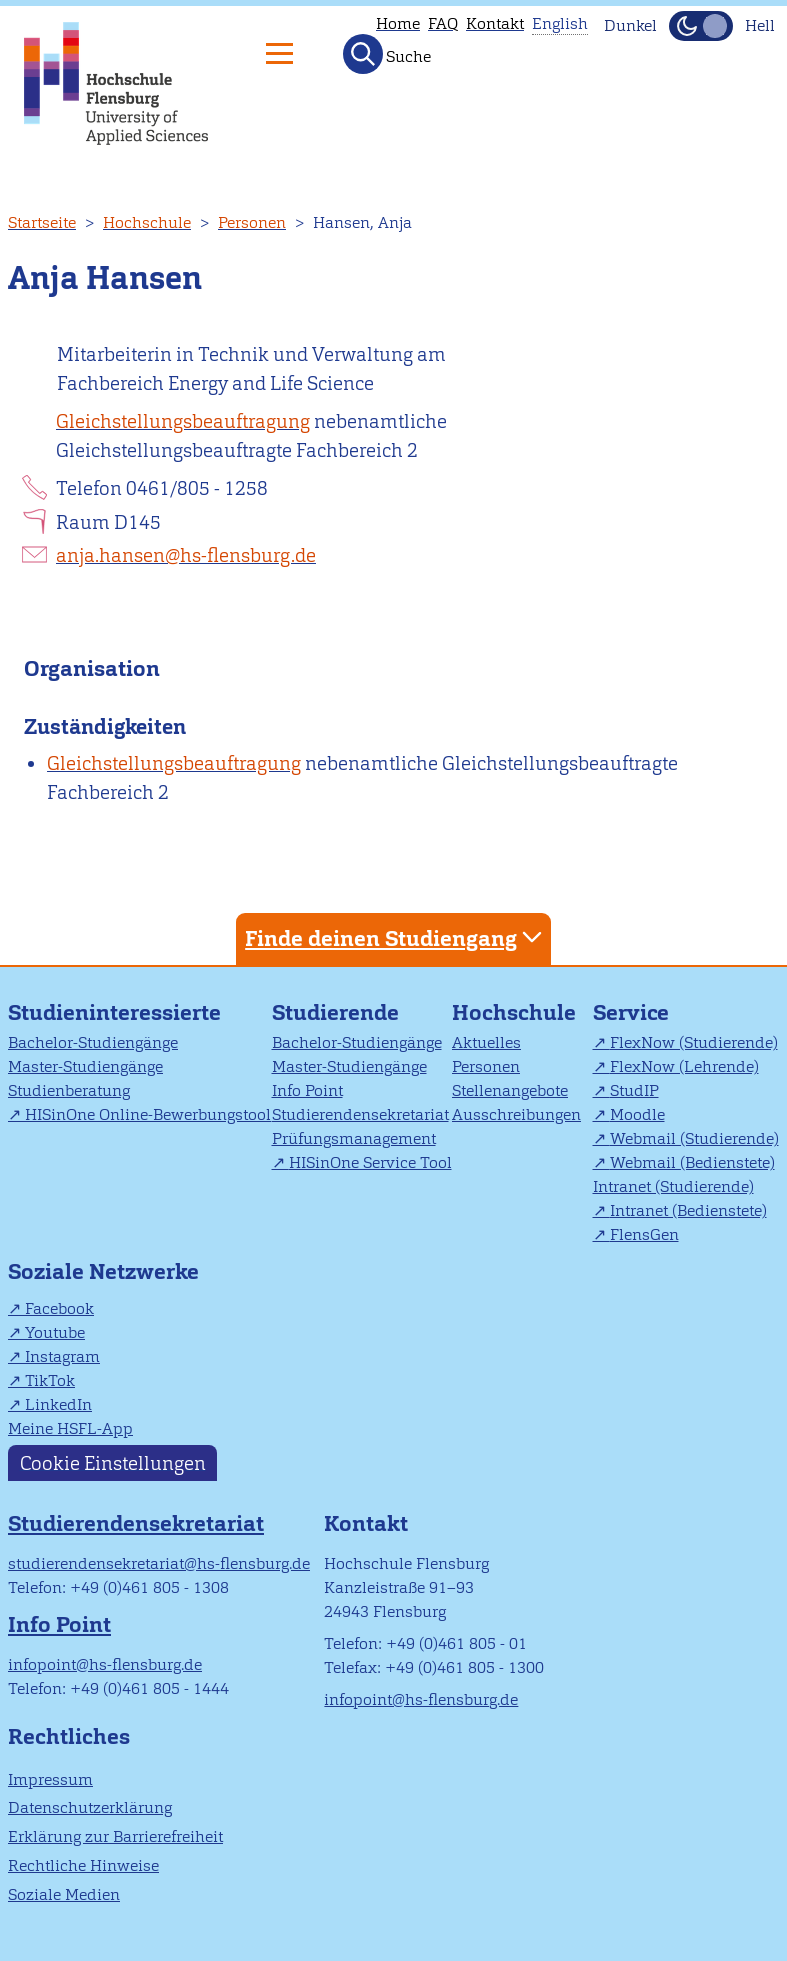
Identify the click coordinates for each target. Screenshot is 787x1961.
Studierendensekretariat (360, 1114)
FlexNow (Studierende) (694, 1042)
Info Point (307, 1090)
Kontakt (495, 23)
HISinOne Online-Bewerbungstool (148, 1114)
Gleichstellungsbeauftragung (183, 421)
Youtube (55, 1332)
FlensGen (644, 1234)
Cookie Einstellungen (113, 1462)
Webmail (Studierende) (694, 1138)
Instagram (62, 1356)
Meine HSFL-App (70, 1428)
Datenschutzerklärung (90, 1807)
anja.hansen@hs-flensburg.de (186, 555)
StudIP (634, 1090)
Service (631, 1012)
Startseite (42, 222)
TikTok (50, 1380)
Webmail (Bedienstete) (692, 1162)
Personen (252, 222)
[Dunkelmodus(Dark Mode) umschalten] (701, 26)
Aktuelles (486, 1042)
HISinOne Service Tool (370, 1162)
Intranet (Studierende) (673, 1186)
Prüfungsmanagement (354, 1138)
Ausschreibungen (516, 1114)
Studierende (335, 1012)
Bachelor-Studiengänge (93, 1042)
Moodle (637, 1114)
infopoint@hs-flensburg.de (105, 1664)
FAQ (443, 23)
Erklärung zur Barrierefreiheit (115, 1836)
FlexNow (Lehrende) (684, 1066)
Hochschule (147, 222)
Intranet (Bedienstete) (688, 1210)
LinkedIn (58, 1404)
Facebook (59, 1308)
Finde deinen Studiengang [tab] (396, 937)
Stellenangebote (510, 1090)
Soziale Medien (64, 1894)
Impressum (50, 1779)
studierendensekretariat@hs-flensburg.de (159, 1563)
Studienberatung (69, 1090)
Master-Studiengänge (85, 1066)
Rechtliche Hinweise (83, 1865)
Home (398, 23)
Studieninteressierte (114, 1012)
